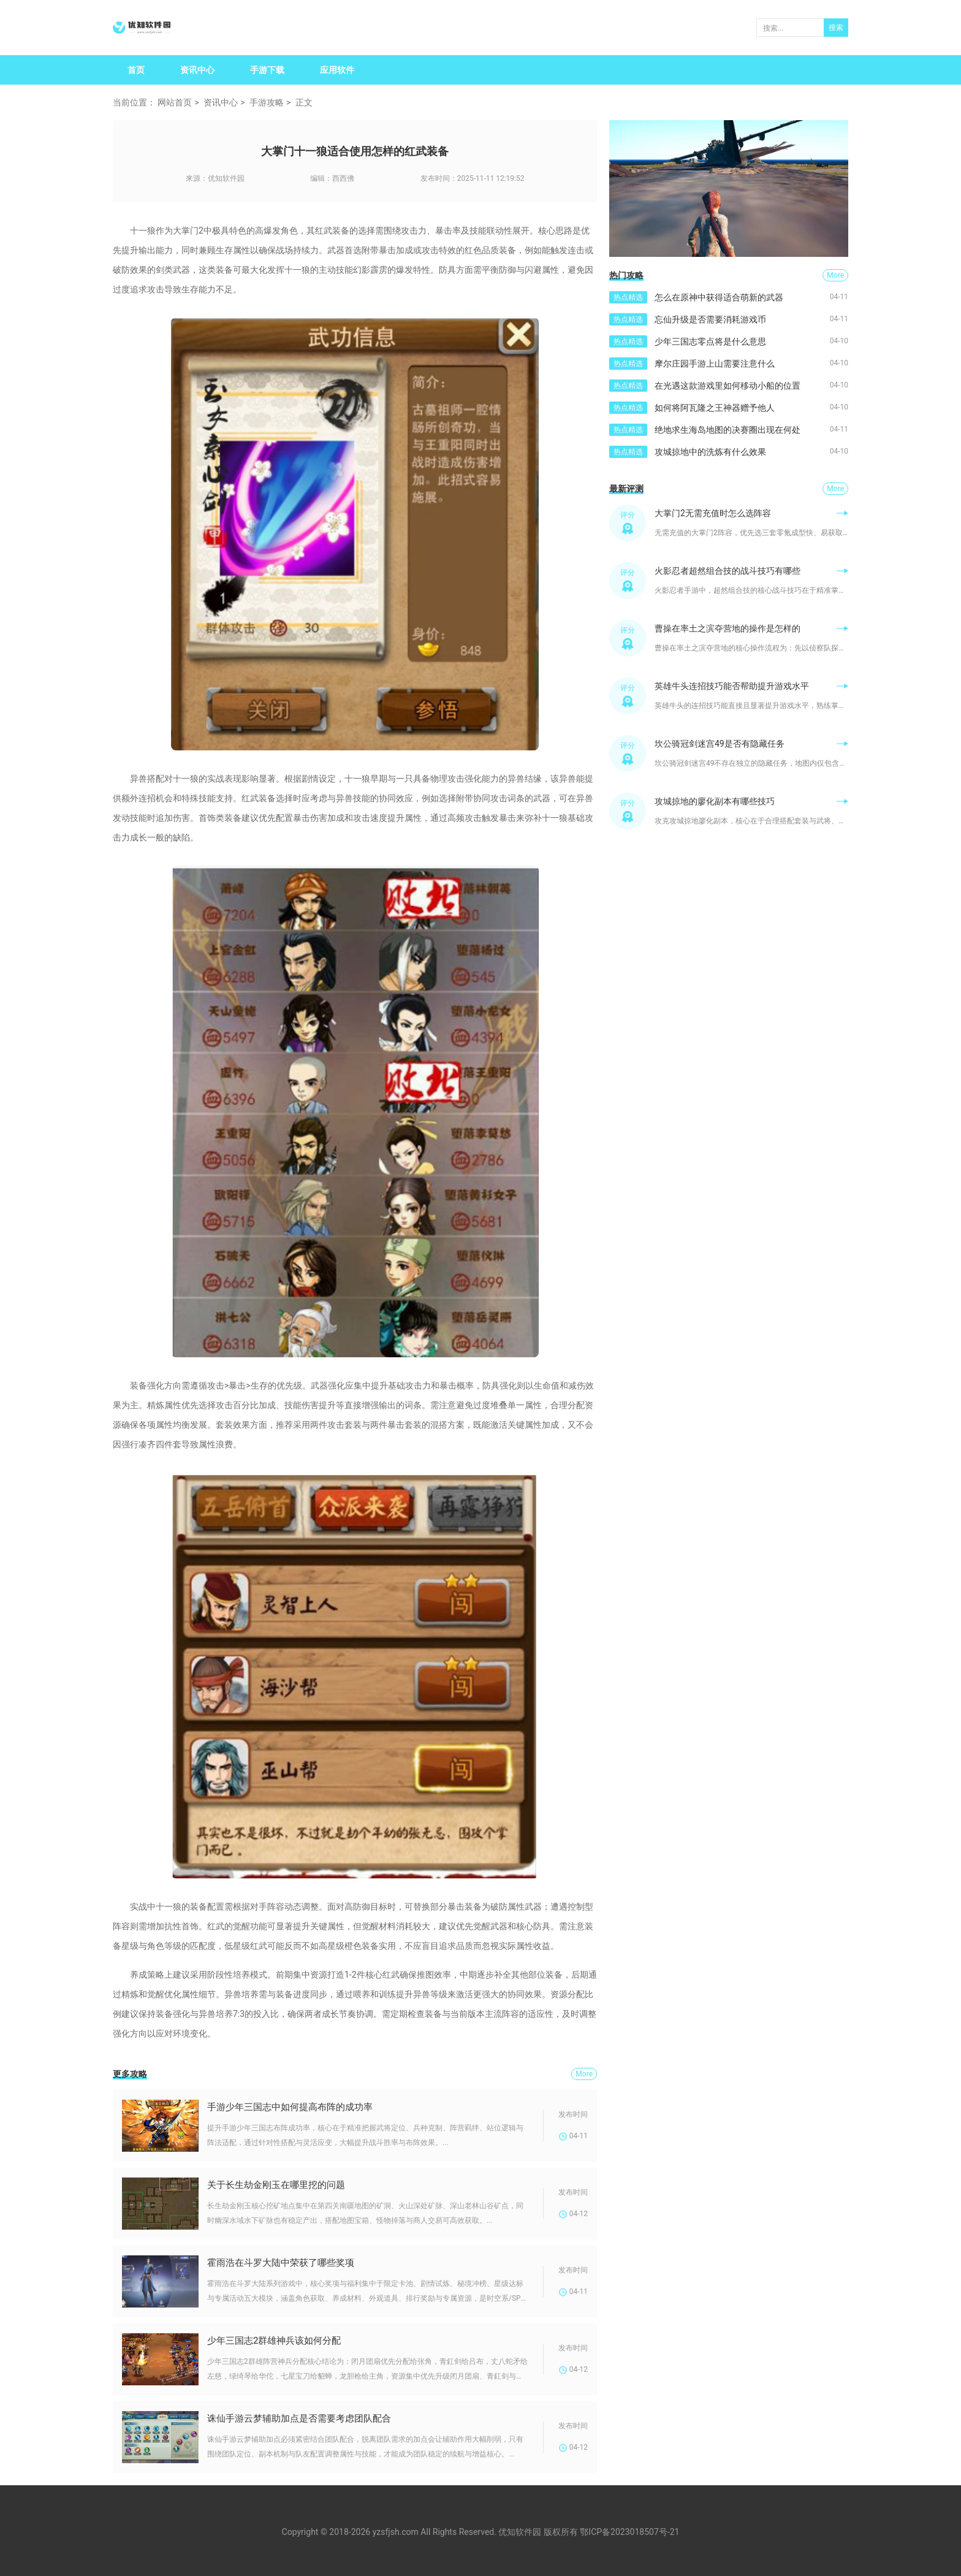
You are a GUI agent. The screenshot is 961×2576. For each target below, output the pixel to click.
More (584, 2074)
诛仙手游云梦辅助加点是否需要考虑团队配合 (299, 2418)
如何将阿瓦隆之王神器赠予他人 (715, 408)
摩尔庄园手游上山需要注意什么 (715, 363)
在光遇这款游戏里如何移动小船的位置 (727, 386)
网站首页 (175, 102)
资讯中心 (197, 70)
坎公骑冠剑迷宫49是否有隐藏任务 (719, 744)
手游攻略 (266, 102)
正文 (304, 102)
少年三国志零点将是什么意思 (710, 341)
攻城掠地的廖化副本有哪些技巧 (715, 801)
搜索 (836, 27)
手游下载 (267, 70)
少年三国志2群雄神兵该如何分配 (274, 2340)
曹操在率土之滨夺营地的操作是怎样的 (727, 628)
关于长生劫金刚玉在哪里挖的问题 (276, 2184)
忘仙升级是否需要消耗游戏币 (710, 319)
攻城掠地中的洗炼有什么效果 (710, 452)
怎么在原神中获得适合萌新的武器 (719, 297)
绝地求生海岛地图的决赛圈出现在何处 (727, 430)
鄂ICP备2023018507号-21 (629, 2532)
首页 (136, 70)
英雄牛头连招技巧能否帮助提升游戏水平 (732, 686)
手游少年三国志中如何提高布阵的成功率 (290, 2107)
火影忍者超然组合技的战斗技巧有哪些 (727, 571)
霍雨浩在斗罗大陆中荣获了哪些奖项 (280, 2262)
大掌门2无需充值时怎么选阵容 (713, 513)
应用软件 (337, 70)
